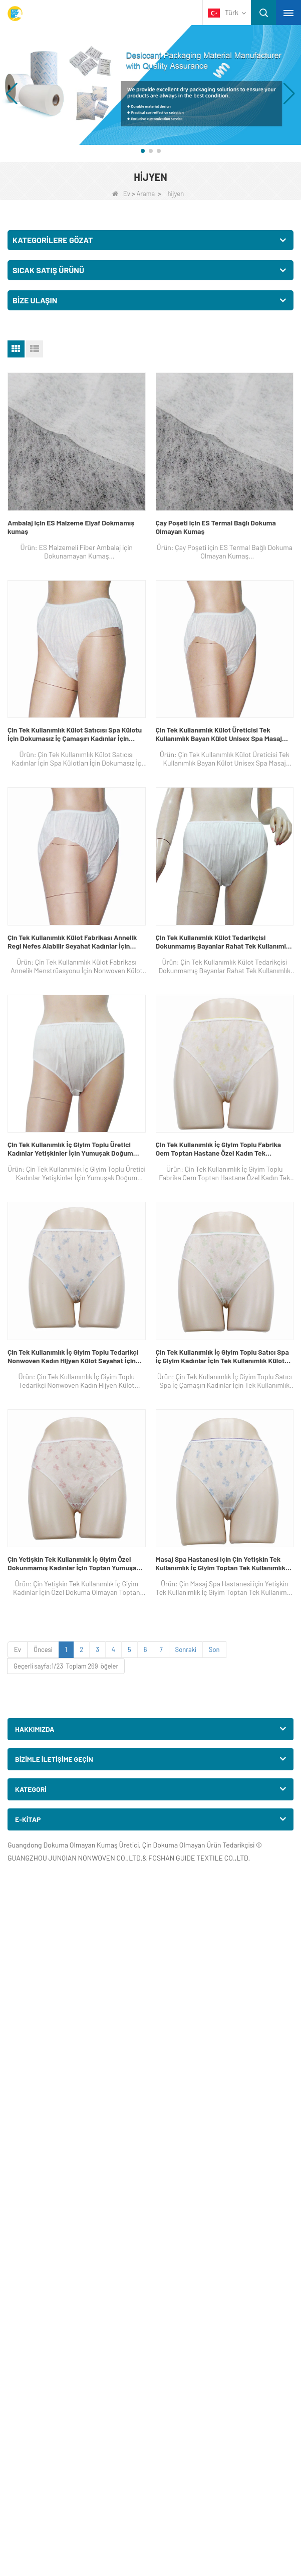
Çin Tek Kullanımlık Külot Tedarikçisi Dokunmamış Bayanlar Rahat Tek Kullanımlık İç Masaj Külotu (223, 941)
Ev (121, 194)
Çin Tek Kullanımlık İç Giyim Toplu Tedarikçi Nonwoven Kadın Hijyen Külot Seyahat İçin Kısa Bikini (73, 1356)
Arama (145, 194)
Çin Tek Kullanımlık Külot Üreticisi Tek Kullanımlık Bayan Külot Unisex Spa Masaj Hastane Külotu (219, 734)
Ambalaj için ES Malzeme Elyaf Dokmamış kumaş (71, 526)
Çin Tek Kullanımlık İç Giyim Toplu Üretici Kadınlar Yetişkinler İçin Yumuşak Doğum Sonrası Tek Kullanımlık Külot (70, 1148)
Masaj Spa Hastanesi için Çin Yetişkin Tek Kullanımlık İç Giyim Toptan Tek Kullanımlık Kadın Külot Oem (220, 1563)
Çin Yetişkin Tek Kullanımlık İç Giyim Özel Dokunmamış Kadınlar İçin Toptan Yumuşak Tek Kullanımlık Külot (74, 1563)
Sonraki (185, 1649)
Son (214, 1649)
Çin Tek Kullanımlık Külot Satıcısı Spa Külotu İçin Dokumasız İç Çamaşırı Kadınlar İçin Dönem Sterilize (75, 734)
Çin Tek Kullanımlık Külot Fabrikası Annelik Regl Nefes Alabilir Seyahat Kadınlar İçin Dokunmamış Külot (72, 941)
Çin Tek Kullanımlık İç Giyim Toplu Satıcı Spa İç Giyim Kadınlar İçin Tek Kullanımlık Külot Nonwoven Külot (222, 1356)
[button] (143, 151)
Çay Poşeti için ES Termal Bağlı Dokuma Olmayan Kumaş (216, 526)
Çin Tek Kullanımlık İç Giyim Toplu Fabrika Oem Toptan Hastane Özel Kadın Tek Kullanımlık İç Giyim (218, 1148)
